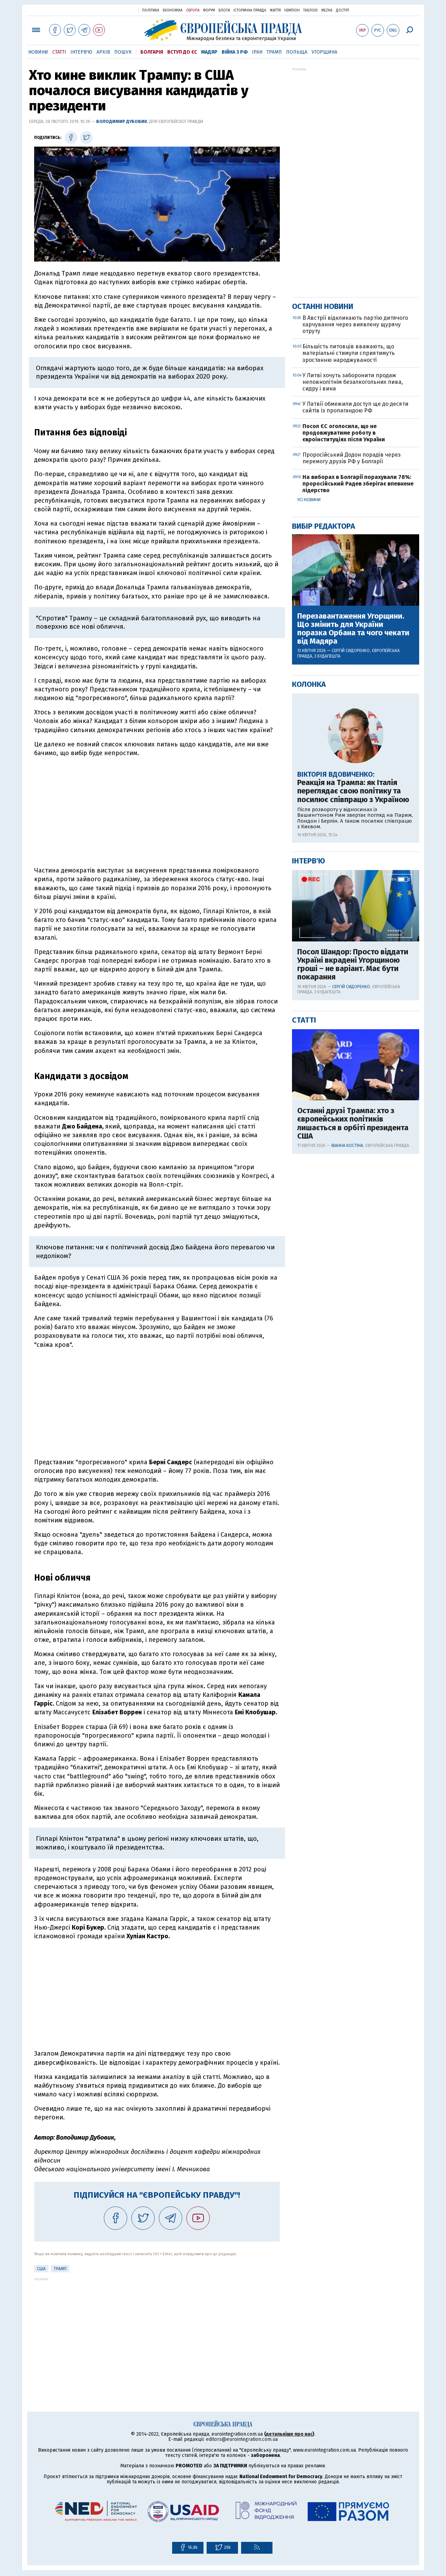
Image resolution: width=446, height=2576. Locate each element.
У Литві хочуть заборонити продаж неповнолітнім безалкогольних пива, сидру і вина (352, 382)
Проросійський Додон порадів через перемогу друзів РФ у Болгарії (351, 458)
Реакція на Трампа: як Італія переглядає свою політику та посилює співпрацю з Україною (353, 791)
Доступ (342, 10)
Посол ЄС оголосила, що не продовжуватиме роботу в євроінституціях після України (343, 433)
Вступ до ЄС (182, 52)
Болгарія (151, 52)
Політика (150, 10)
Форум (209, 10)
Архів (103, 52)
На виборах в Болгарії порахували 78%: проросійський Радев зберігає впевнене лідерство (358, 484)
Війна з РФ (235, 52)
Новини (38, 52)
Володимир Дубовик (121, 121)
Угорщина (324, 52)
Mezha (326, 10)
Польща (296, 52)
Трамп (274, 52)
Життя (275, 10)
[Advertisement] (157, 812)
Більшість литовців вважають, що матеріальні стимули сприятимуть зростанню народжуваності (348, 353)
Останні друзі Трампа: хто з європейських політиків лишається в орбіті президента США (352, 1123)
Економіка (173, 10)
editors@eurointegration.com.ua (242, 2439)
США (41, 2268)
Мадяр (209, 52)
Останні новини (322, 306)
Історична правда (249, 10)
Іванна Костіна (347, 1145)
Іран (257, 52)
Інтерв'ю (81, 52)
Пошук (123, 52)
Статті (59, 52)
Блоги (224, 10)
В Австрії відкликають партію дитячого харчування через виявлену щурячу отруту (355, 324)
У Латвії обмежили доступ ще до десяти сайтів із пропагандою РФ (355, 407)
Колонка (309, 684)
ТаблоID (310, 10)
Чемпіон (292, 10)
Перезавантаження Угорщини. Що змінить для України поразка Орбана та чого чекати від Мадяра (353, 629)
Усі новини (309, 499)
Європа (193, 10)
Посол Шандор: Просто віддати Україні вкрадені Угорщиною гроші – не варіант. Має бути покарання (352, 964)
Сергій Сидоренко (351, 650)
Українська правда (116, 10)
